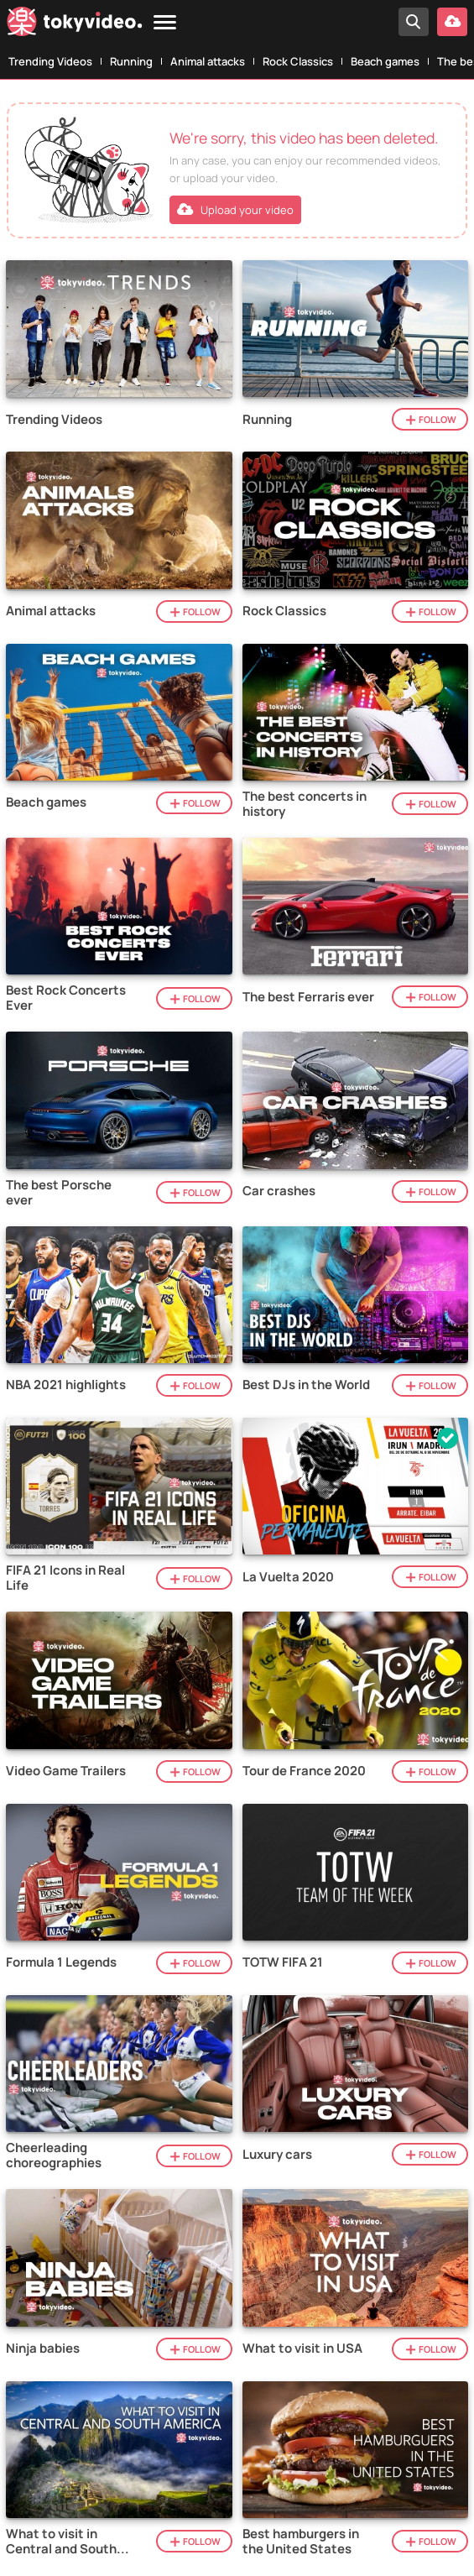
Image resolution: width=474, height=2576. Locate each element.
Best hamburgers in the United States (300, 2541)
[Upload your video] (452, 22)
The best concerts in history (304, 804)
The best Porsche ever (59, 1193)
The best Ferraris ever (308, 997)
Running (131, 61)
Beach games (385, 61)
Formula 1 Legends (61, 1962)
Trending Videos (50, 61)
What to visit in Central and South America (61, 2541)
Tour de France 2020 (304, 1771)
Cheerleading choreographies (54, 2155)
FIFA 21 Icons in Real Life (65, 1578)
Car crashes (278, 1191)
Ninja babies (43, 2348)
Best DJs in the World (306, 1385)
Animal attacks (207, 61)
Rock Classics (298, 61)
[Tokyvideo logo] (75, 24)
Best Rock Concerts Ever (66, 998)
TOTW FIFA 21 (282, 1962)
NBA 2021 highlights (66, 1385)
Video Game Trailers (66, 1771)
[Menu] (165, 23)
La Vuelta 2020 (288, 1577)
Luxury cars (277, 2154)
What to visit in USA (302, 2348)
